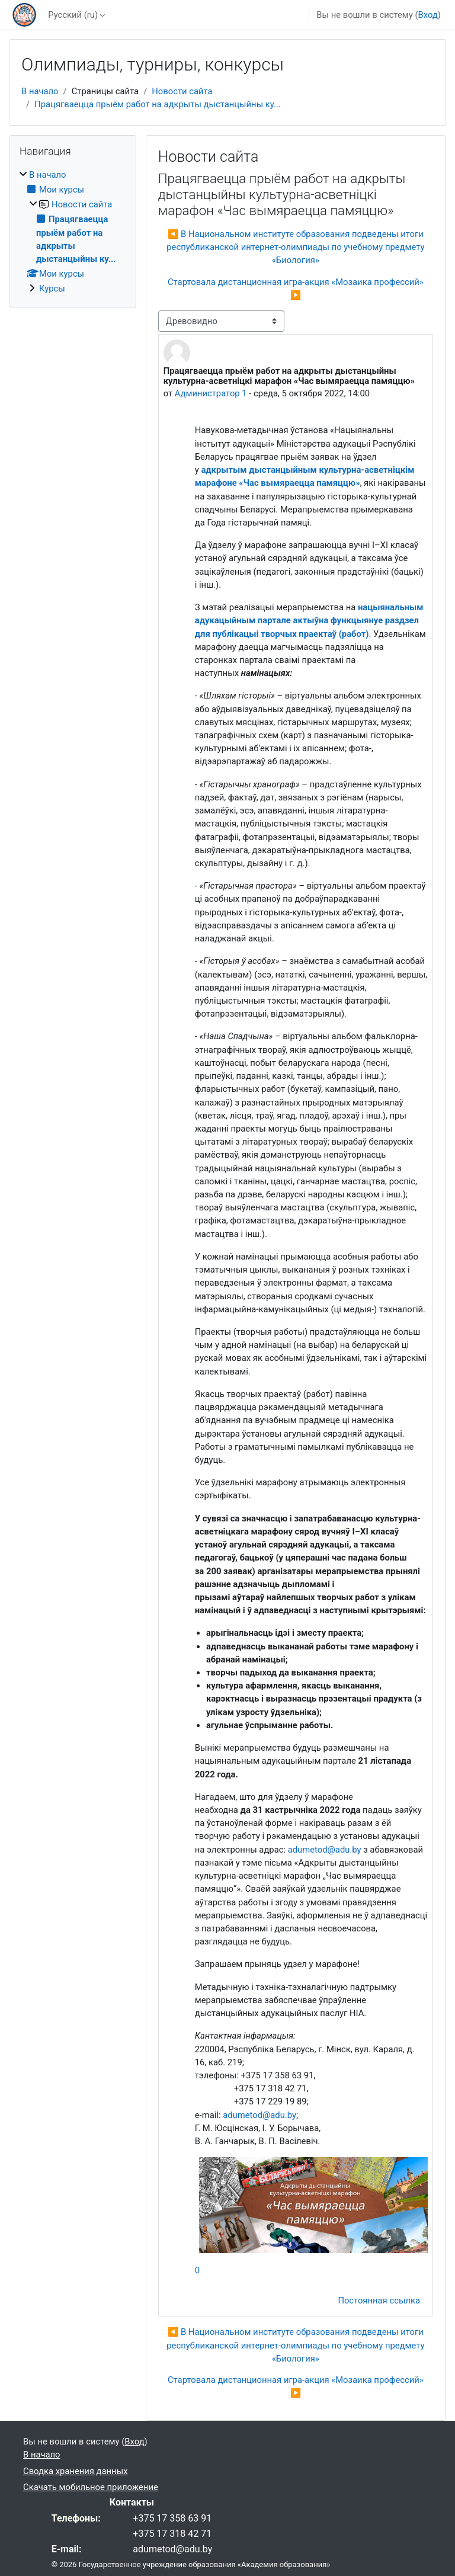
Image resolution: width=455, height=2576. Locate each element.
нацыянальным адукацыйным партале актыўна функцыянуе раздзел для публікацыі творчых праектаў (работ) (309, 620)
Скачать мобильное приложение (90, 2487)
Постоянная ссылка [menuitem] (379, 2300)
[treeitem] (73, 232)
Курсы (52, 288)
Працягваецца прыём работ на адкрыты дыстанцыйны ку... (157, 104)
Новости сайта (182, 91)
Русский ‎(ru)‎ (73, 14)
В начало (40, 91)
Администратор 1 (211, 393)
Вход (428, 14)
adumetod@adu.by (324, 1849)
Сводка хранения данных (75, 2471)
